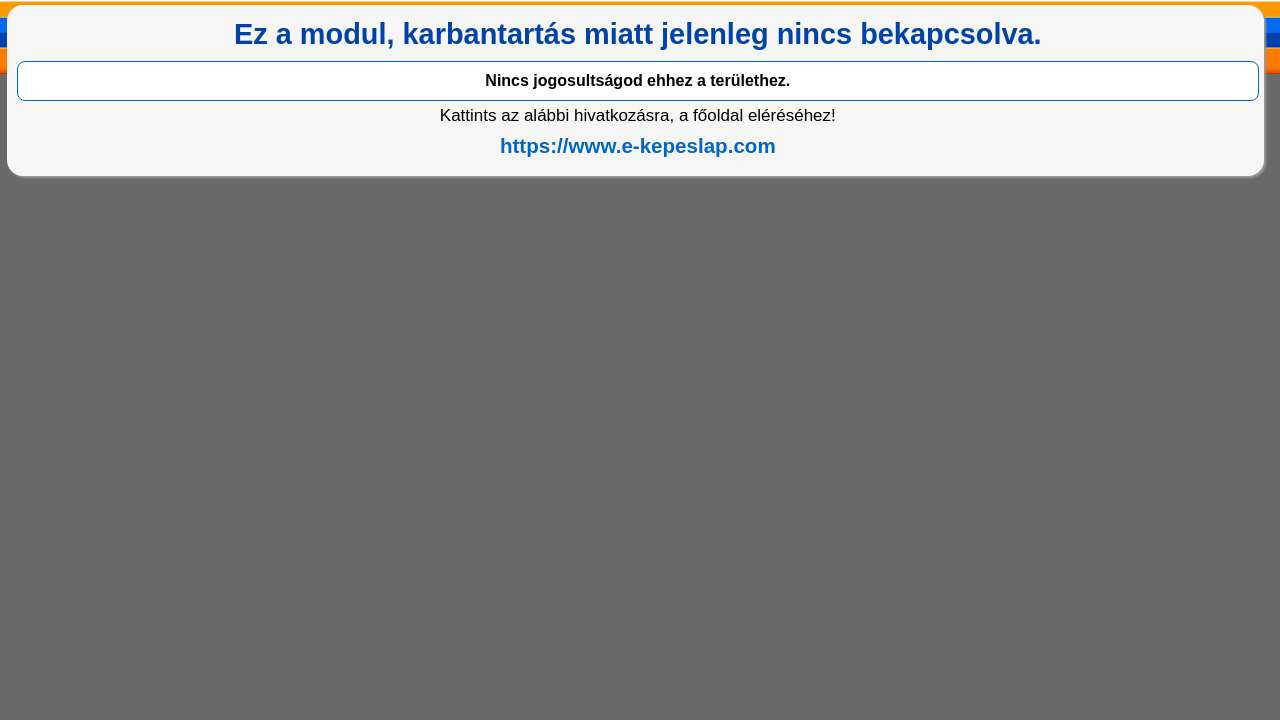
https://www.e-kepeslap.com (638, 145)
